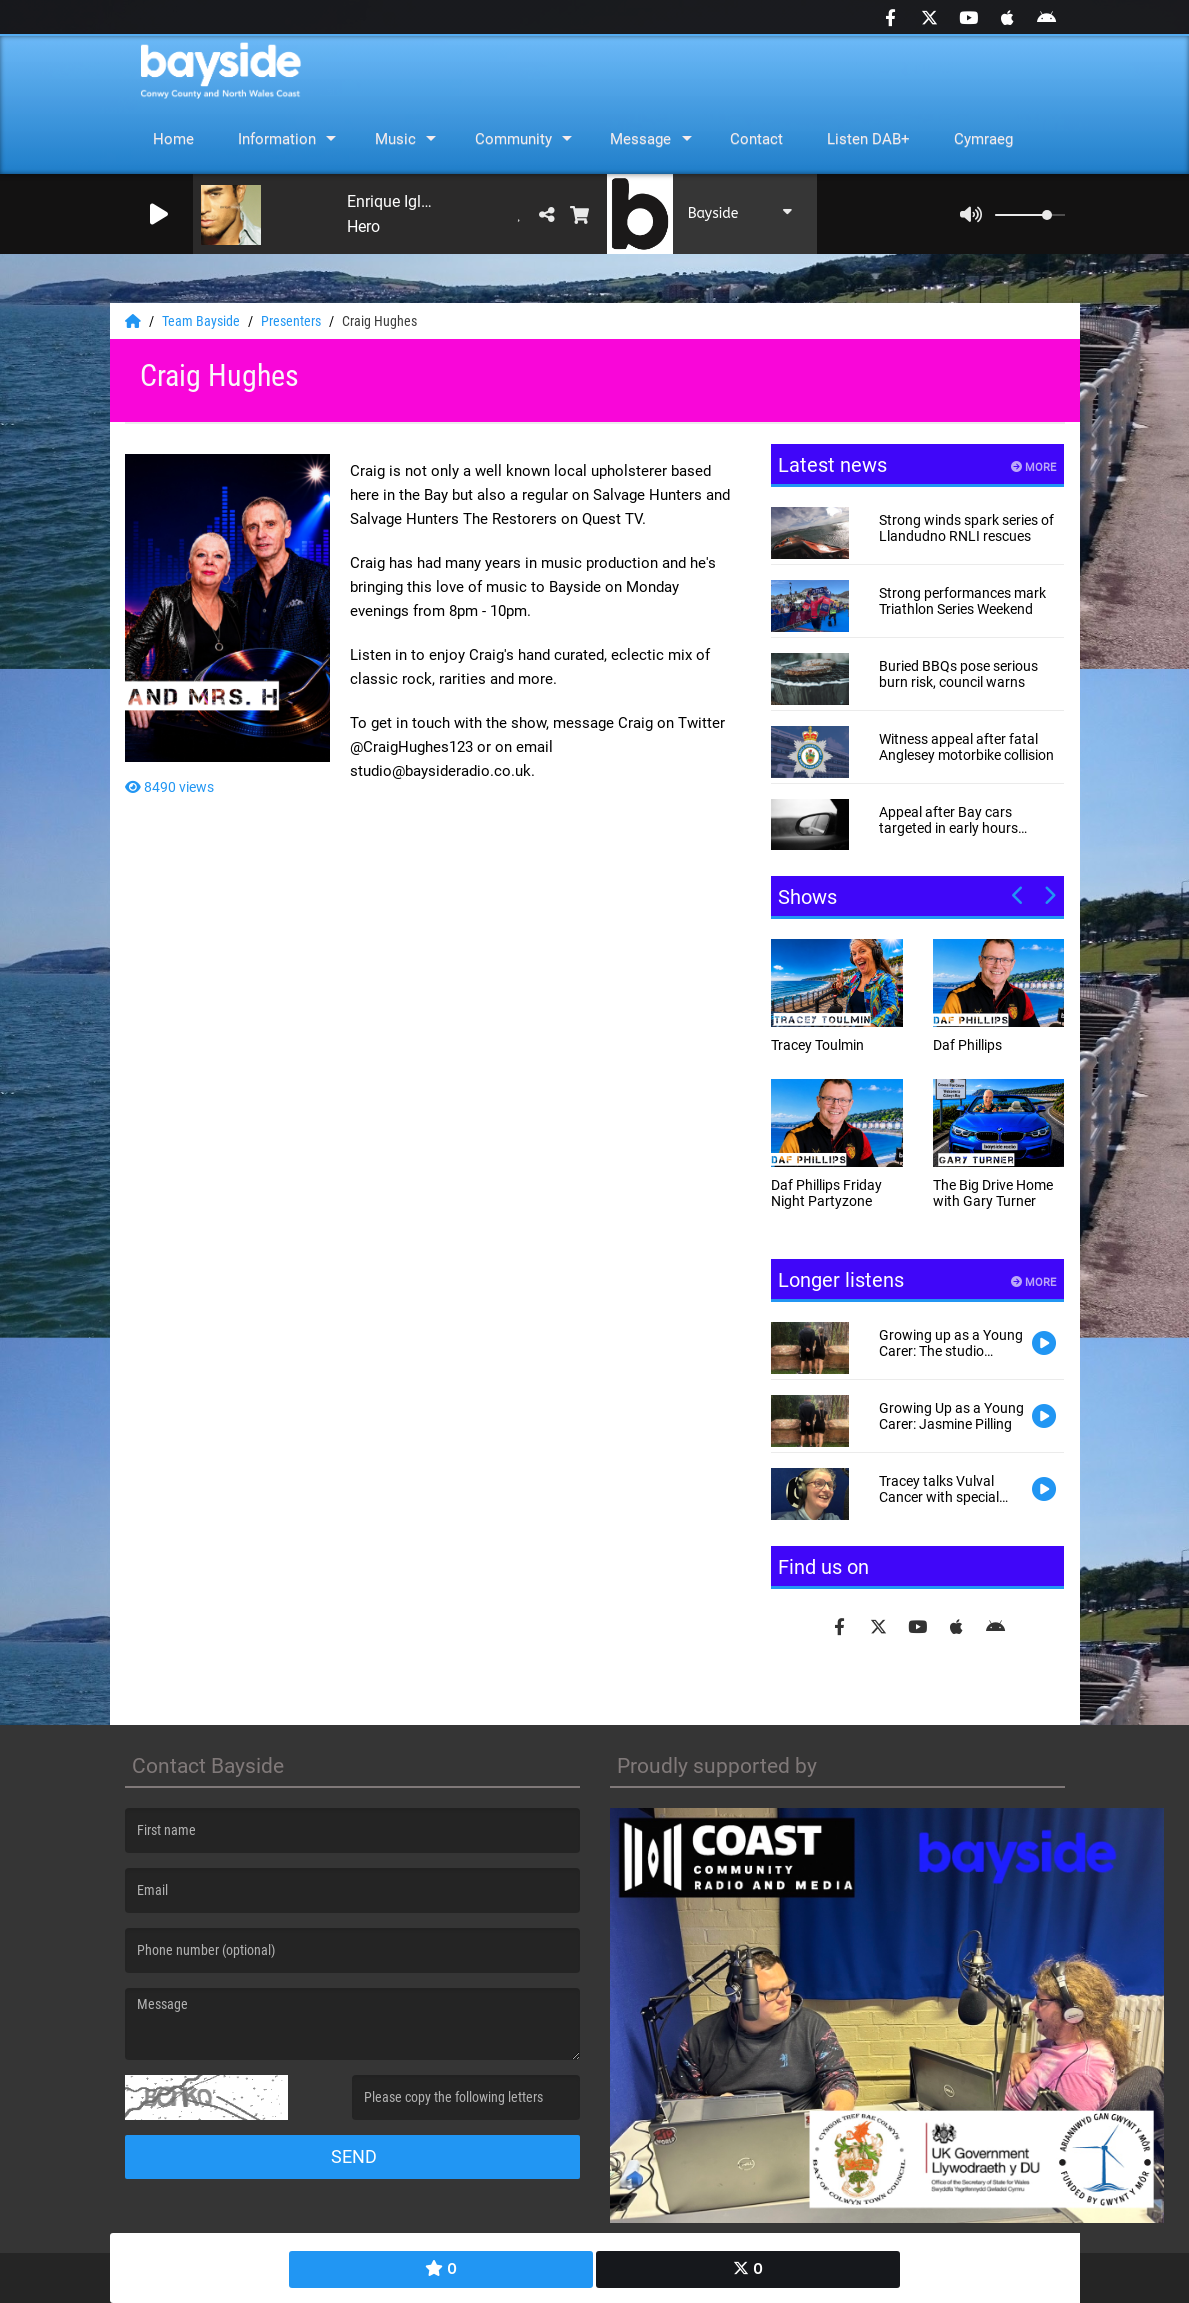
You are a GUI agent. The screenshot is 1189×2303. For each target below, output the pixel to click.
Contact (756, 139)
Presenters (292, 321)
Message (640, 139)
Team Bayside (202, 321)
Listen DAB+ (868, 139)
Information (277, 139)
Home (173, 139)
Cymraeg (983, 139)
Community (513, 139)
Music (395, 139)
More (1033, 467)
